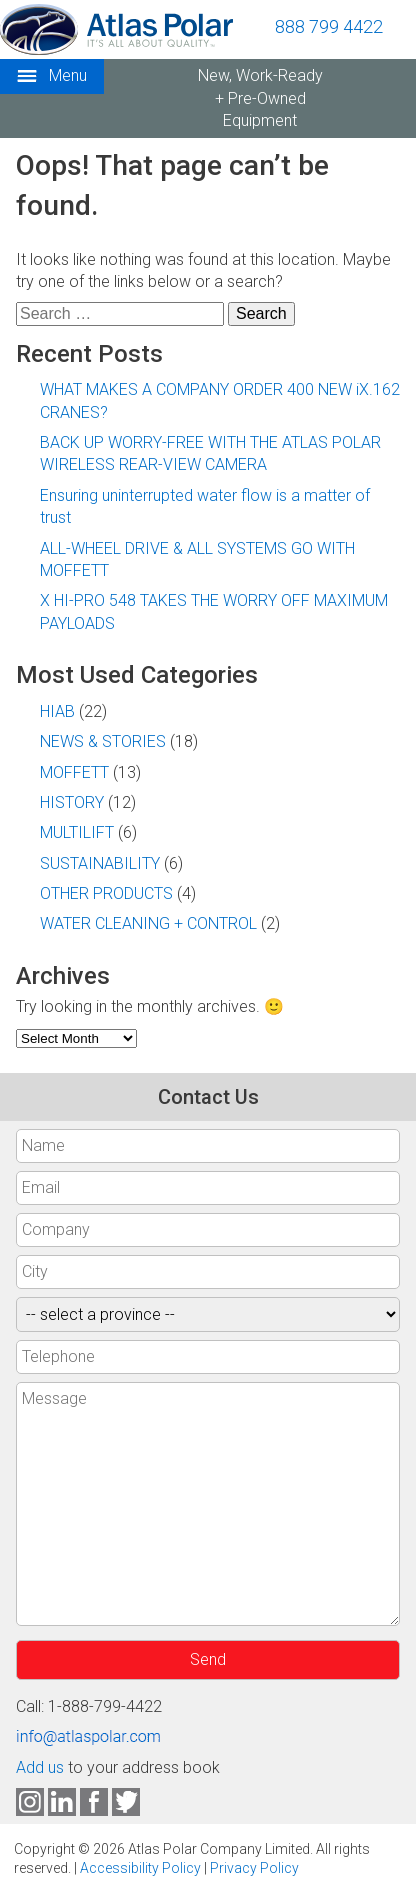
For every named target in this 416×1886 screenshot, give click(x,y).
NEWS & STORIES (103, 741)
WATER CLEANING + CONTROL (148, 923)
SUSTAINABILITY (100, 863)
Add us (40, 1767)
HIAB (57, 711)
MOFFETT (74, 772)
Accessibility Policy (140, 1868)
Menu (52, 76)
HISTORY (72, 802)
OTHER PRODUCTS (106, 893)
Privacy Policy (254, 1868)
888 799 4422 (329, 26)
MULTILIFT (77, 832)
